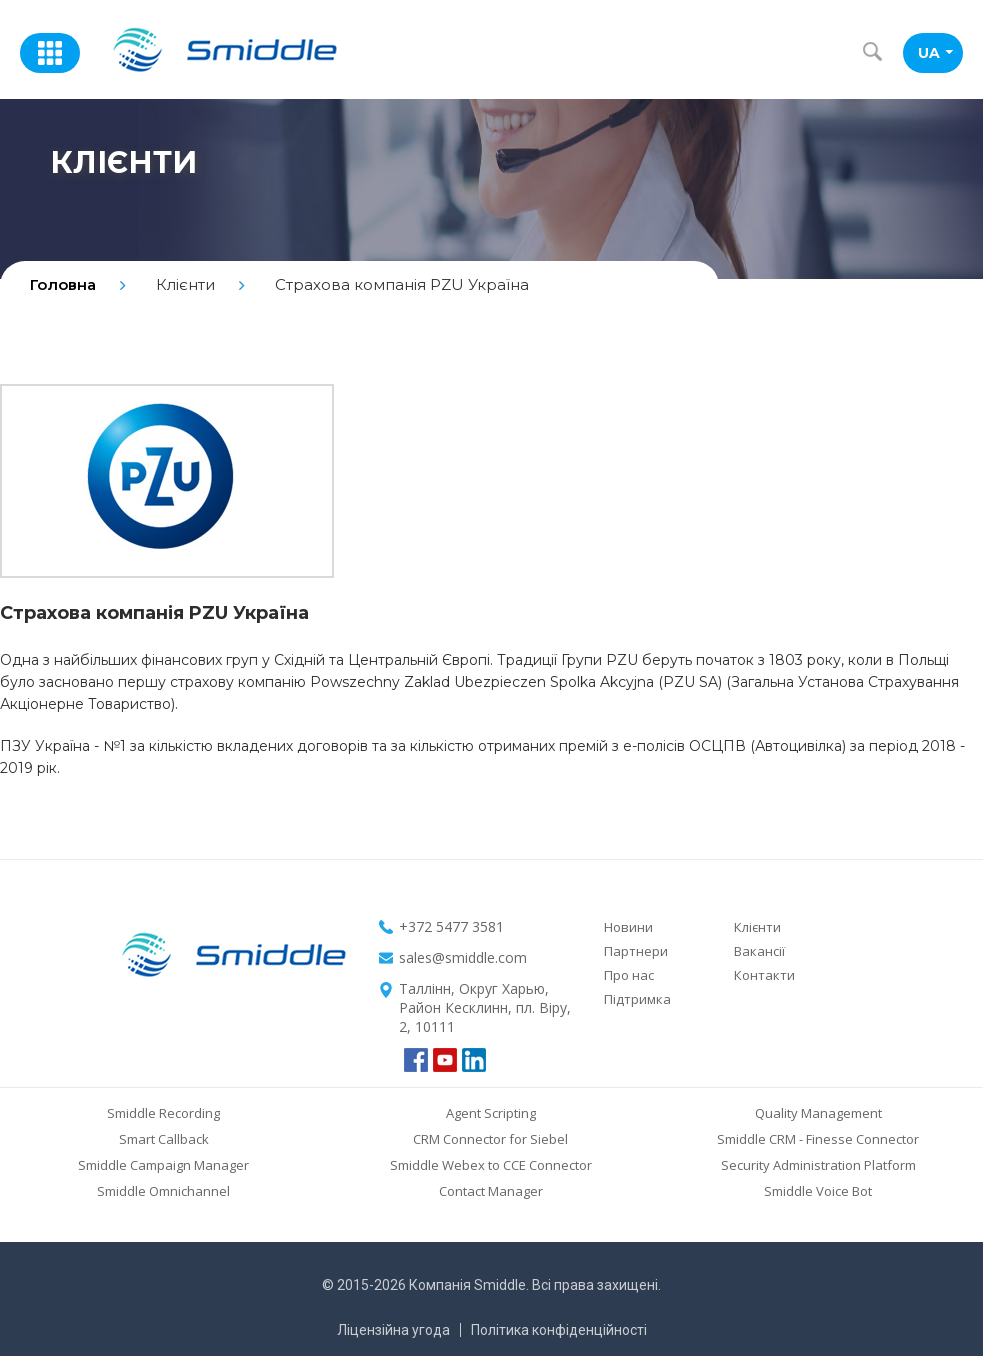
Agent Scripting (491, 1113)
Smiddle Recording (163, 1113)
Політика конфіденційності (559, 1330)
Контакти (764, 975)
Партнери (636, 951)
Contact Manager (491, 1191)
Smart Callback (164, 1139)
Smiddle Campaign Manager (163, 1165)
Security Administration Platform (818, 1165)
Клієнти (757, 927)
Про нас (629, 975)
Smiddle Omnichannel (163, 1191)
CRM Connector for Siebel (490, 1139)
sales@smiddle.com (463, 957)
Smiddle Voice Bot (818, 1191)
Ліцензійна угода (393, 1330)
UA (935, 53)
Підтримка (637, 999)
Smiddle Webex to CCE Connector (491, 1165)
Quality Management (818, 1113)
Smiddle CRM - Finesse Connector (818, 1139)
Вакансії (759, 951)
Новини (628, 927)
